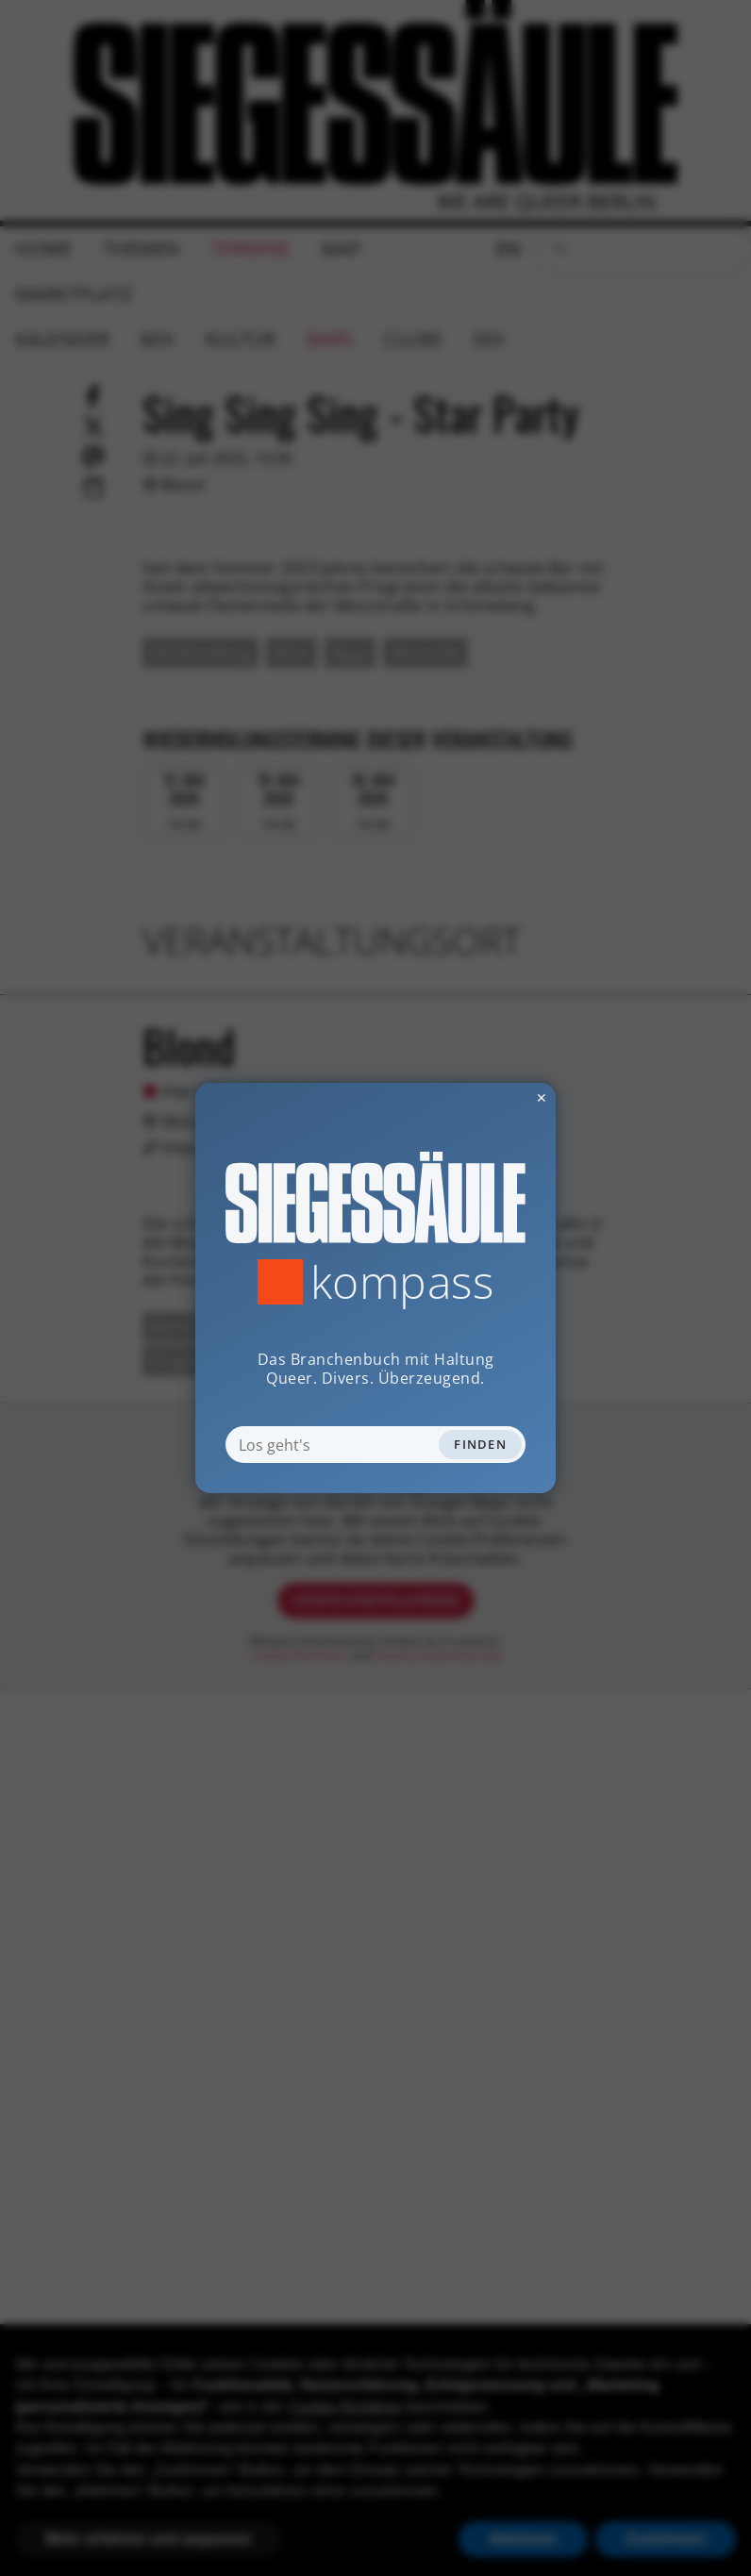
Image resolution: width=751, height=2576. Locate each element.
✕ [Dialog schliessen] (495, 1097)
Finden (480, 1444)
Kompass (402, 1282)
